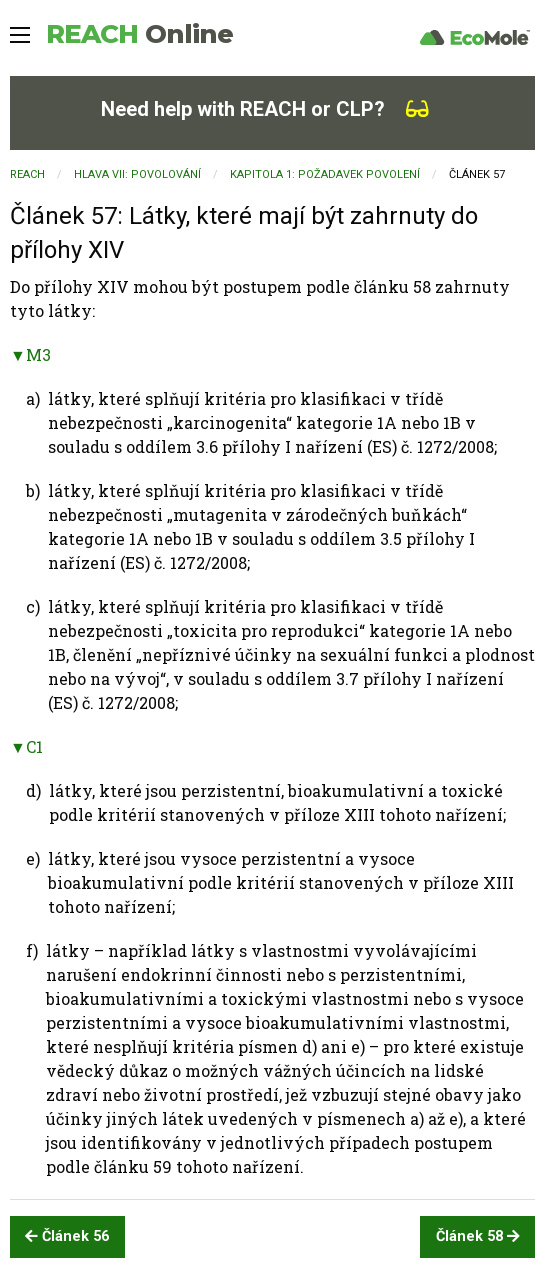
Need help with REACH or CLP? (265, 109)
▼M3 (30, 354)
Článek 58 (478, 1236)
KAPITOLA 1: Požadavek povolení (325, 174)
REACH (139, 34)
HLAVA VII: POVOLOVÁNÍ (137, 174)
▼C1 (26, 746)
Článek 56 (67, 1236)
